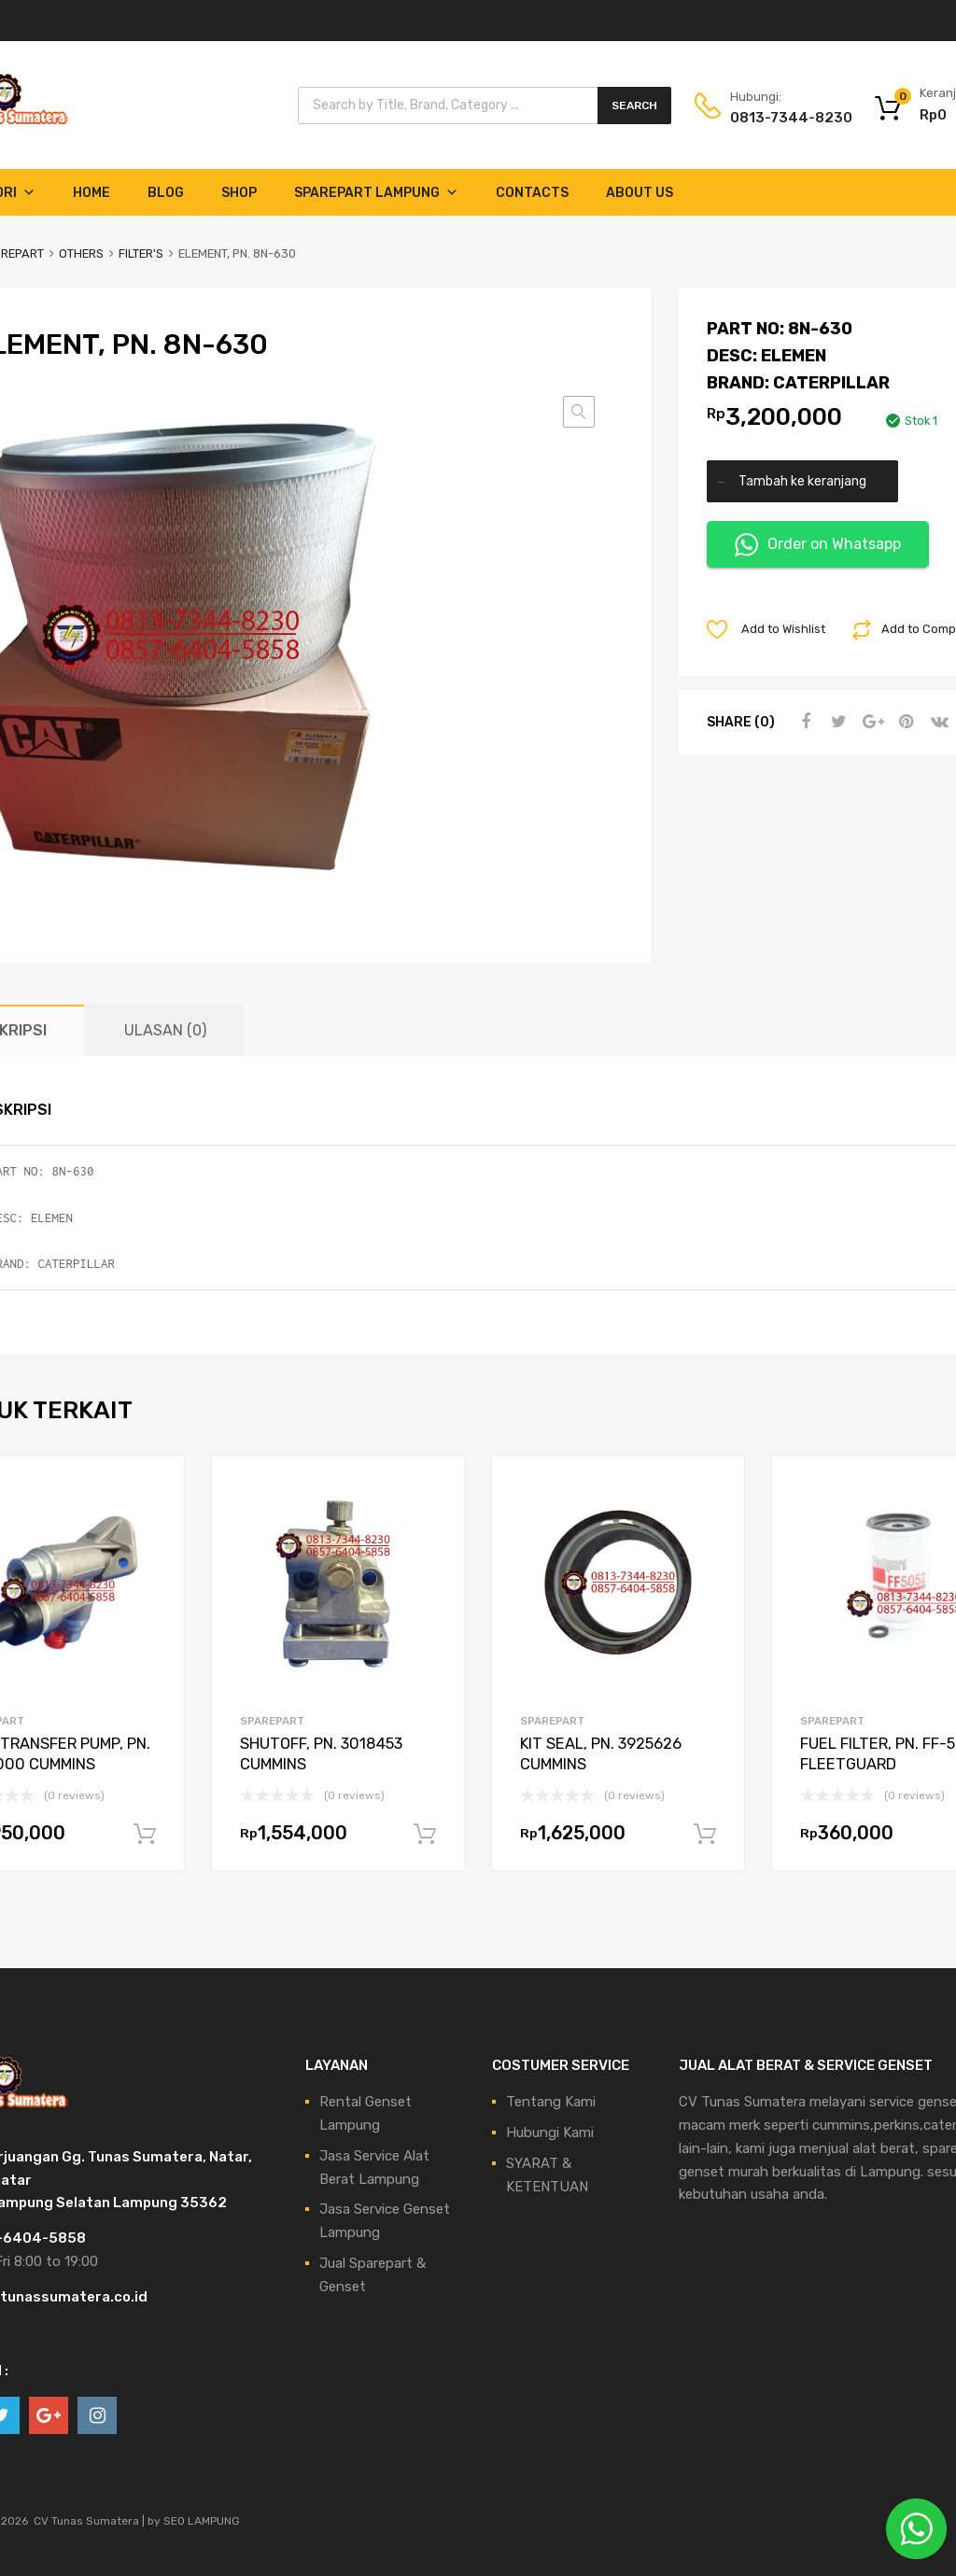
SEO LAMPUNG (201, 2520)
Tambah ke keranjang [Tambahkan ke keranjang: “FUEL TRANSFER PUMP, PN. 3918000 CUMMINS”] (145, 1835)
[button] (579, 412)
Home (91, 193)
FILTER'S (141, 253)
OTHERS (81, 253)
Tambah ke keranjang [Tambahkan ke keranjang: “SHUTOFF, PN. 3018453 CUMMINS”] (425, 1835)
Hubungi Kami (550, 2132)
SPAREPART (272, 1720)
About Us (639, 193)
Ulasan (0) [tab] (165, 1030)
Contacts (532, 193)
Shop (239, 193)
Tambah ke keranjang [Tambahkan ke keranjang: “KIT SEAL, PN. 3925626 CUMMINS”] (705, 1835)
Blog (166, 193)
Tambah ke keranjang (802, 480)
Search (634, 105)
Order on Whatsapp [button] (818, 544)
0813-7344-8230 (776, 117)
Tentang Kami (551, 2101)
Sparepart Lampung (376, 193)
